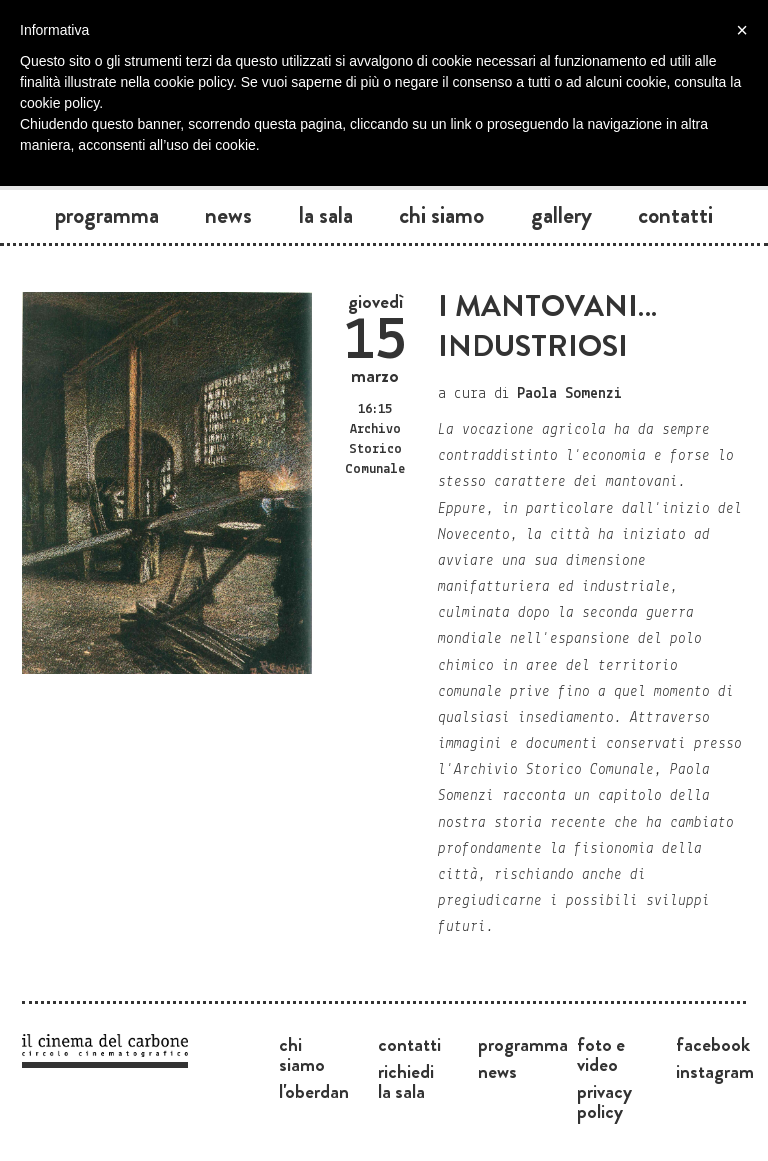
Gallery (561, 215)
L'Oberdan (314, 1091)
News (228, 215)
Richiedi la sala (406, 1081)
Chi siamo (441, 215)
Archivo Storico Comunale (375, 449)
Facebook (713, 1044)
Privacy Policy (604, 1101)
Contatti (675, 215)
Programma (107, 215)
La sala (326, 215)
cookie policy (59, 103)
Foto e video (601, 1054)
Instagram (715, 1071)
